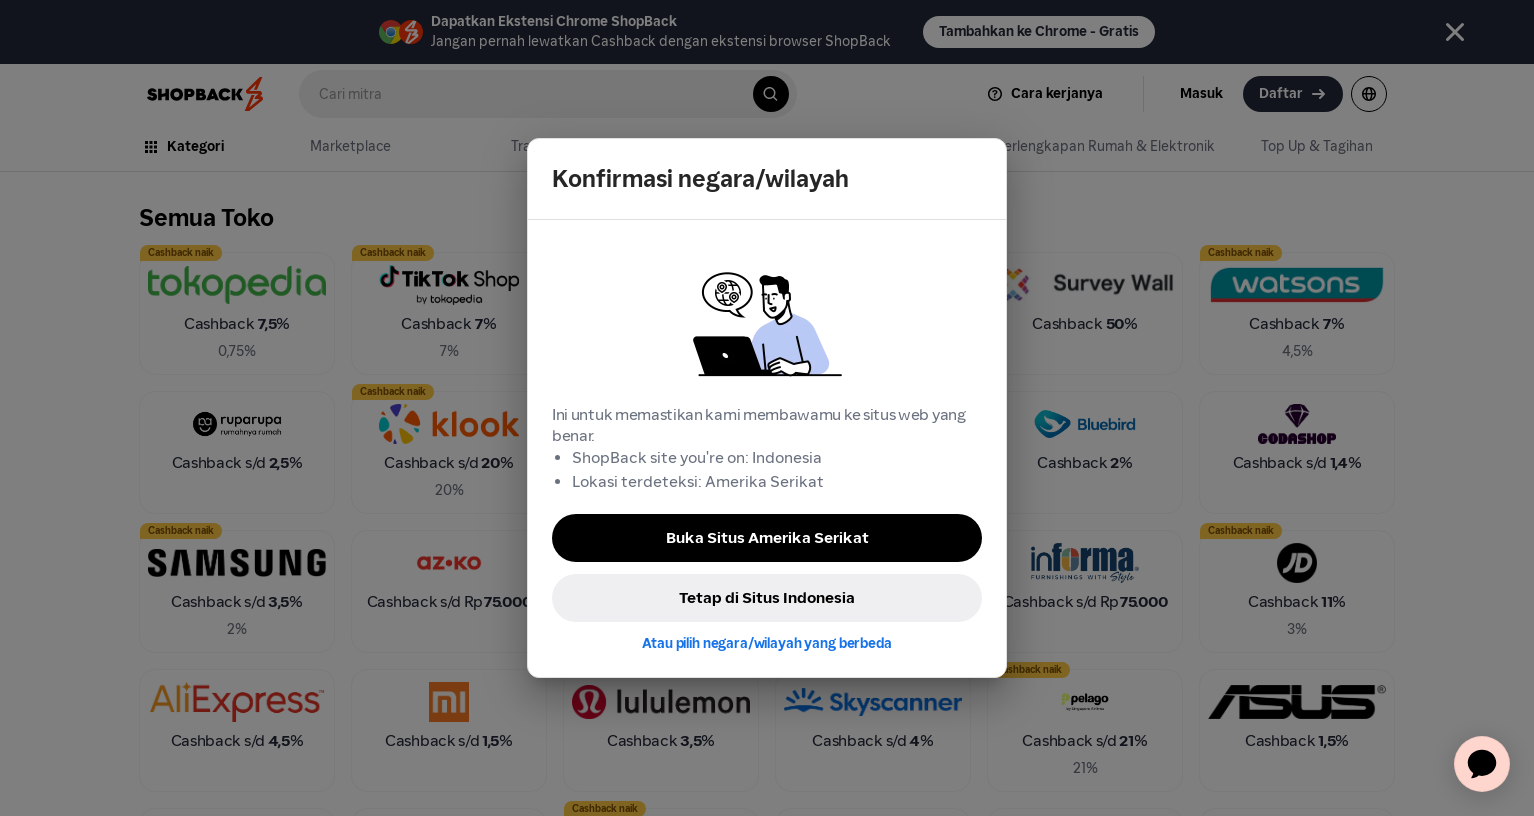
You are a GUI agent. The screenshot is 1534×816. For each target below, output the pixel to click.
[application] (1482, 764)
